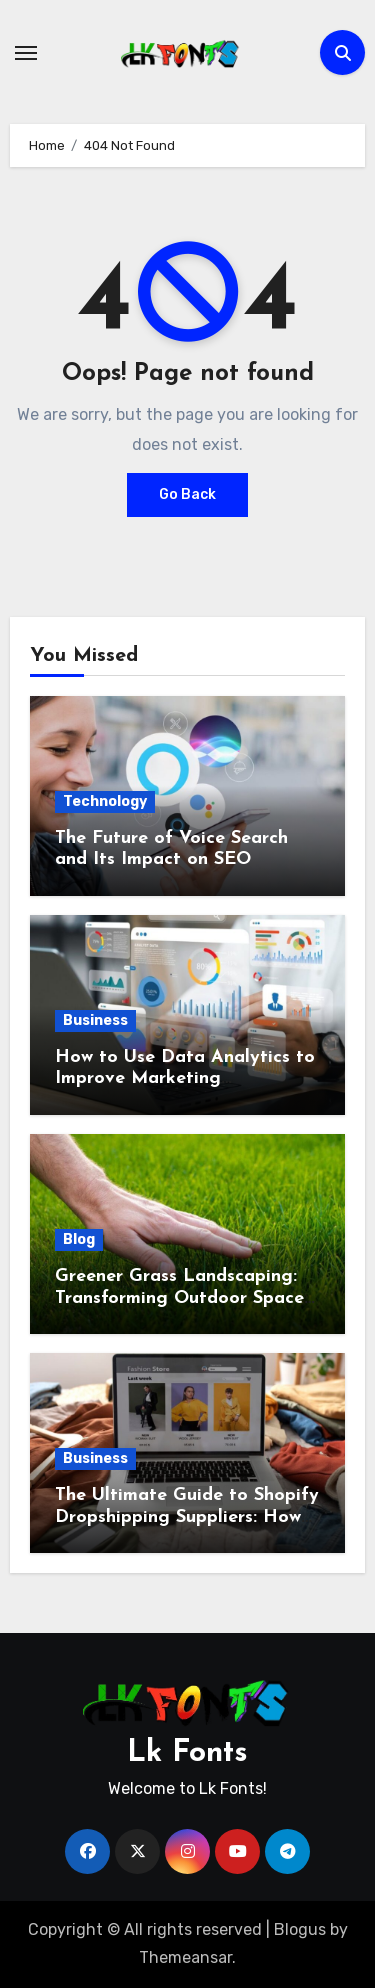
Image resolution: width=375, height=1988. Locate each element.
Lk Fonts (187, 1753)
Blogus (300, 1929)
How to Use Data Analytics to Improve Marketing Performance (185, 1079)
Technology (105, 801)
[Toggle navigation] (26, 53)
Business (95, 1020)
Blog (79, 1239)
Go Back (187, 494)
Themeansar (185, 1957)
